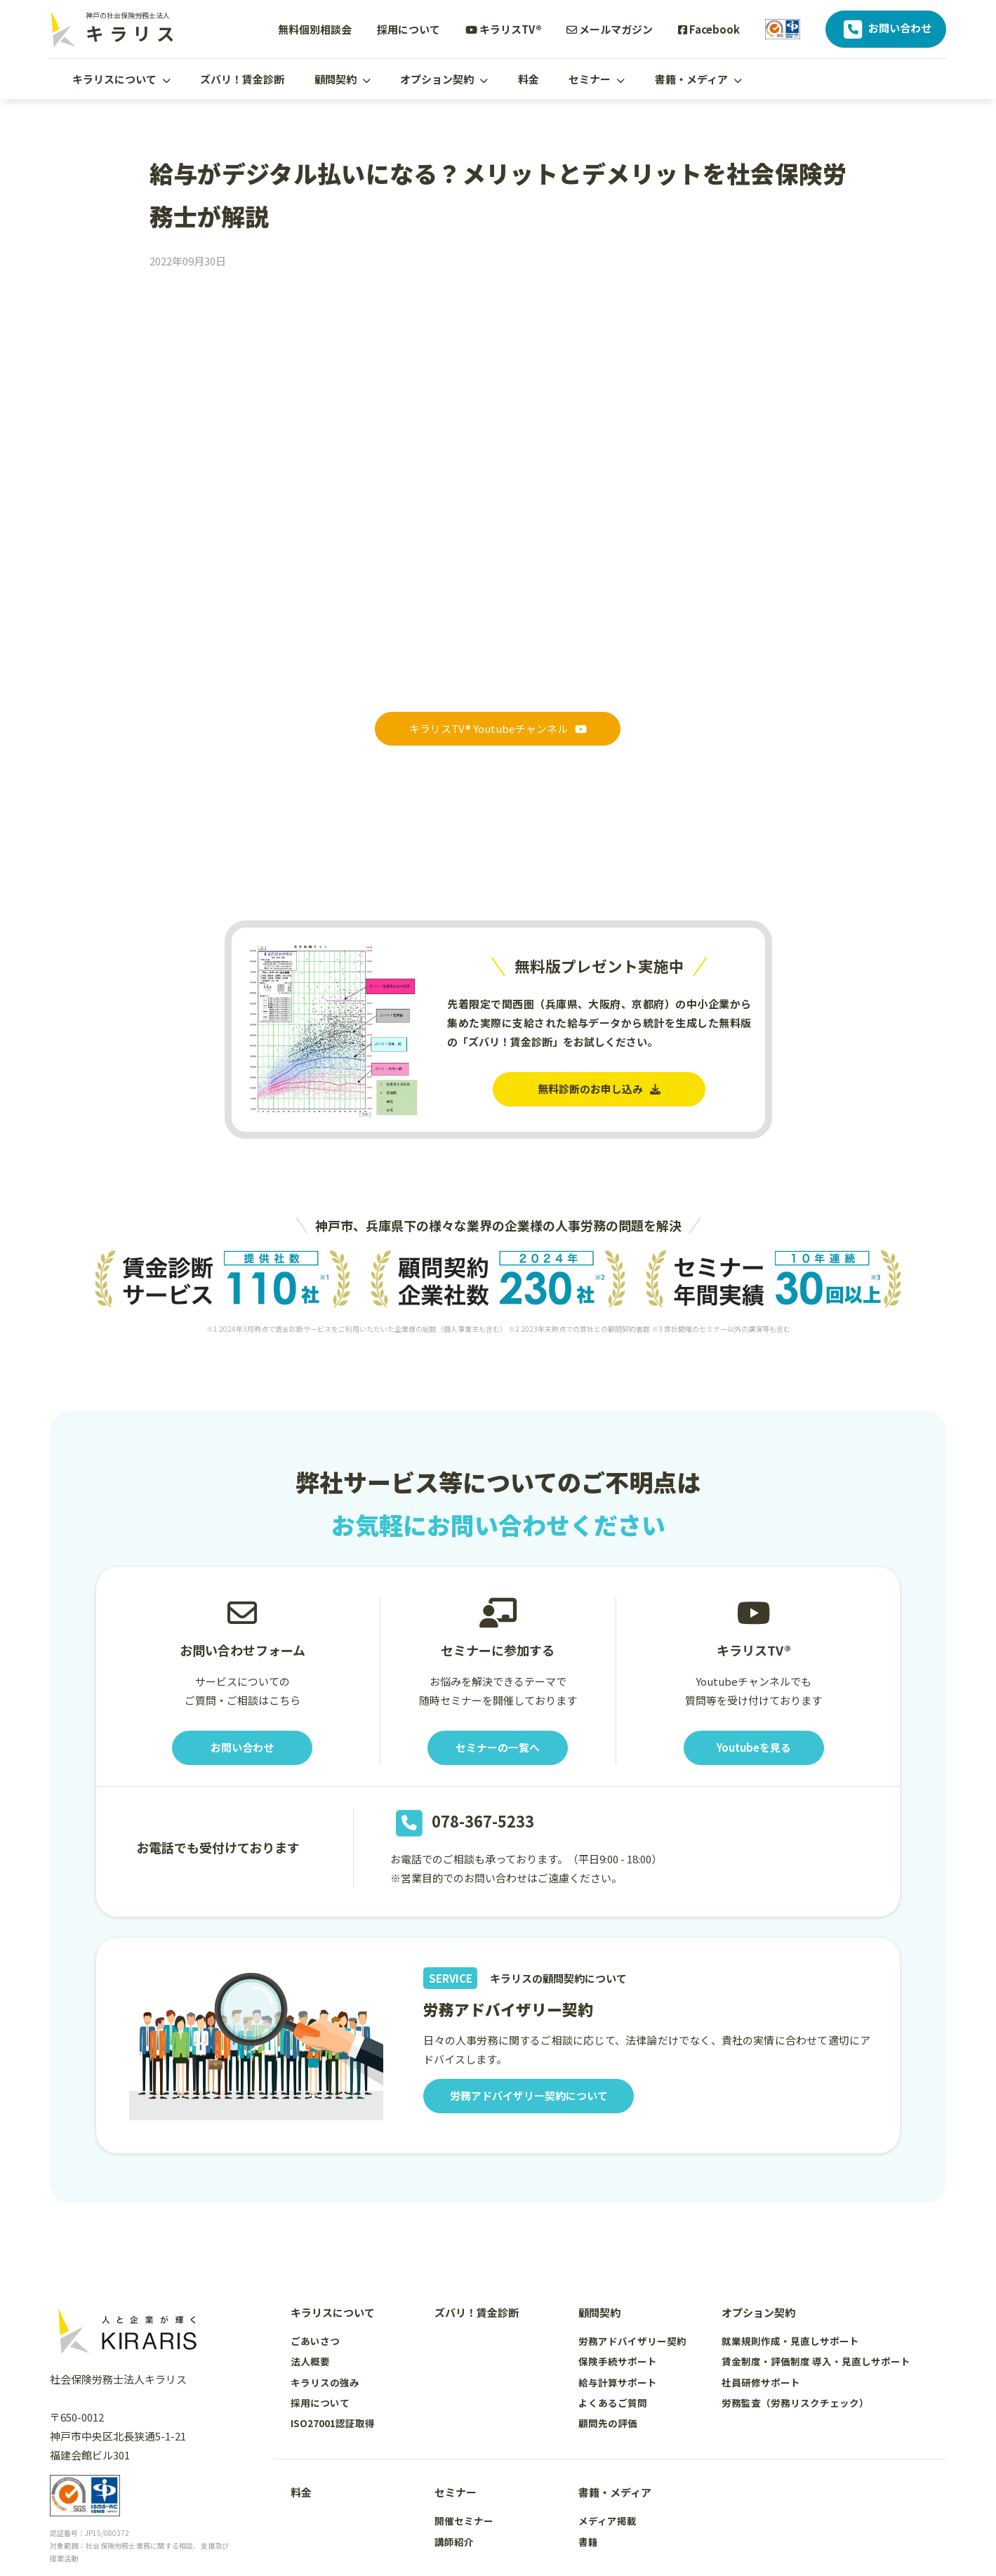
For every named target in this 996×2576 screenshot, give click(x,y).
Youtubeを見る (753, 1748)
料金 (528, 79)
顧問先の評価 (607, 2423)
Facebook (709, 29)
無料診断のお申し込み (599, 1089)
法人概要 (310, 2362)
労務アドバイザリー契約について (529, 2096)
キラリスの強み (325, 2382)
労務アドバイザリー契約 (632, 2341)
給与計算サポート (617, 2382)
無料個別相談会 (315, 29)
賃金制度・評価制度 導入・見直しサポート (816, 2362)
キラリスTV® (503, 29)
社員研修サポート (761, 2382)
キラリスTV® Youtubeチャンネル (498, 729)
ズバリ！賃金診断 (242, 79)
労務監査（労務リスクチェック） (795, 2403)
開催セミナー (463, 2521)
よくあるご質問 (612, 2403)
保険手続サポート (617, 2362)
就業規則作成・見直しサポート (790, 2341)
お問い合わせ (886, 29)
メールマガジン (609, 29)
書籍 (588, 2542)
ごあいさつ (315, 2341)
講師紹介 (454, 2542)
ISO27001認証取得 (333, 2423)
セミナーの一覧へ (498, 1748)
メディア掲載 (607, 2521)
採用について (408, 29)
